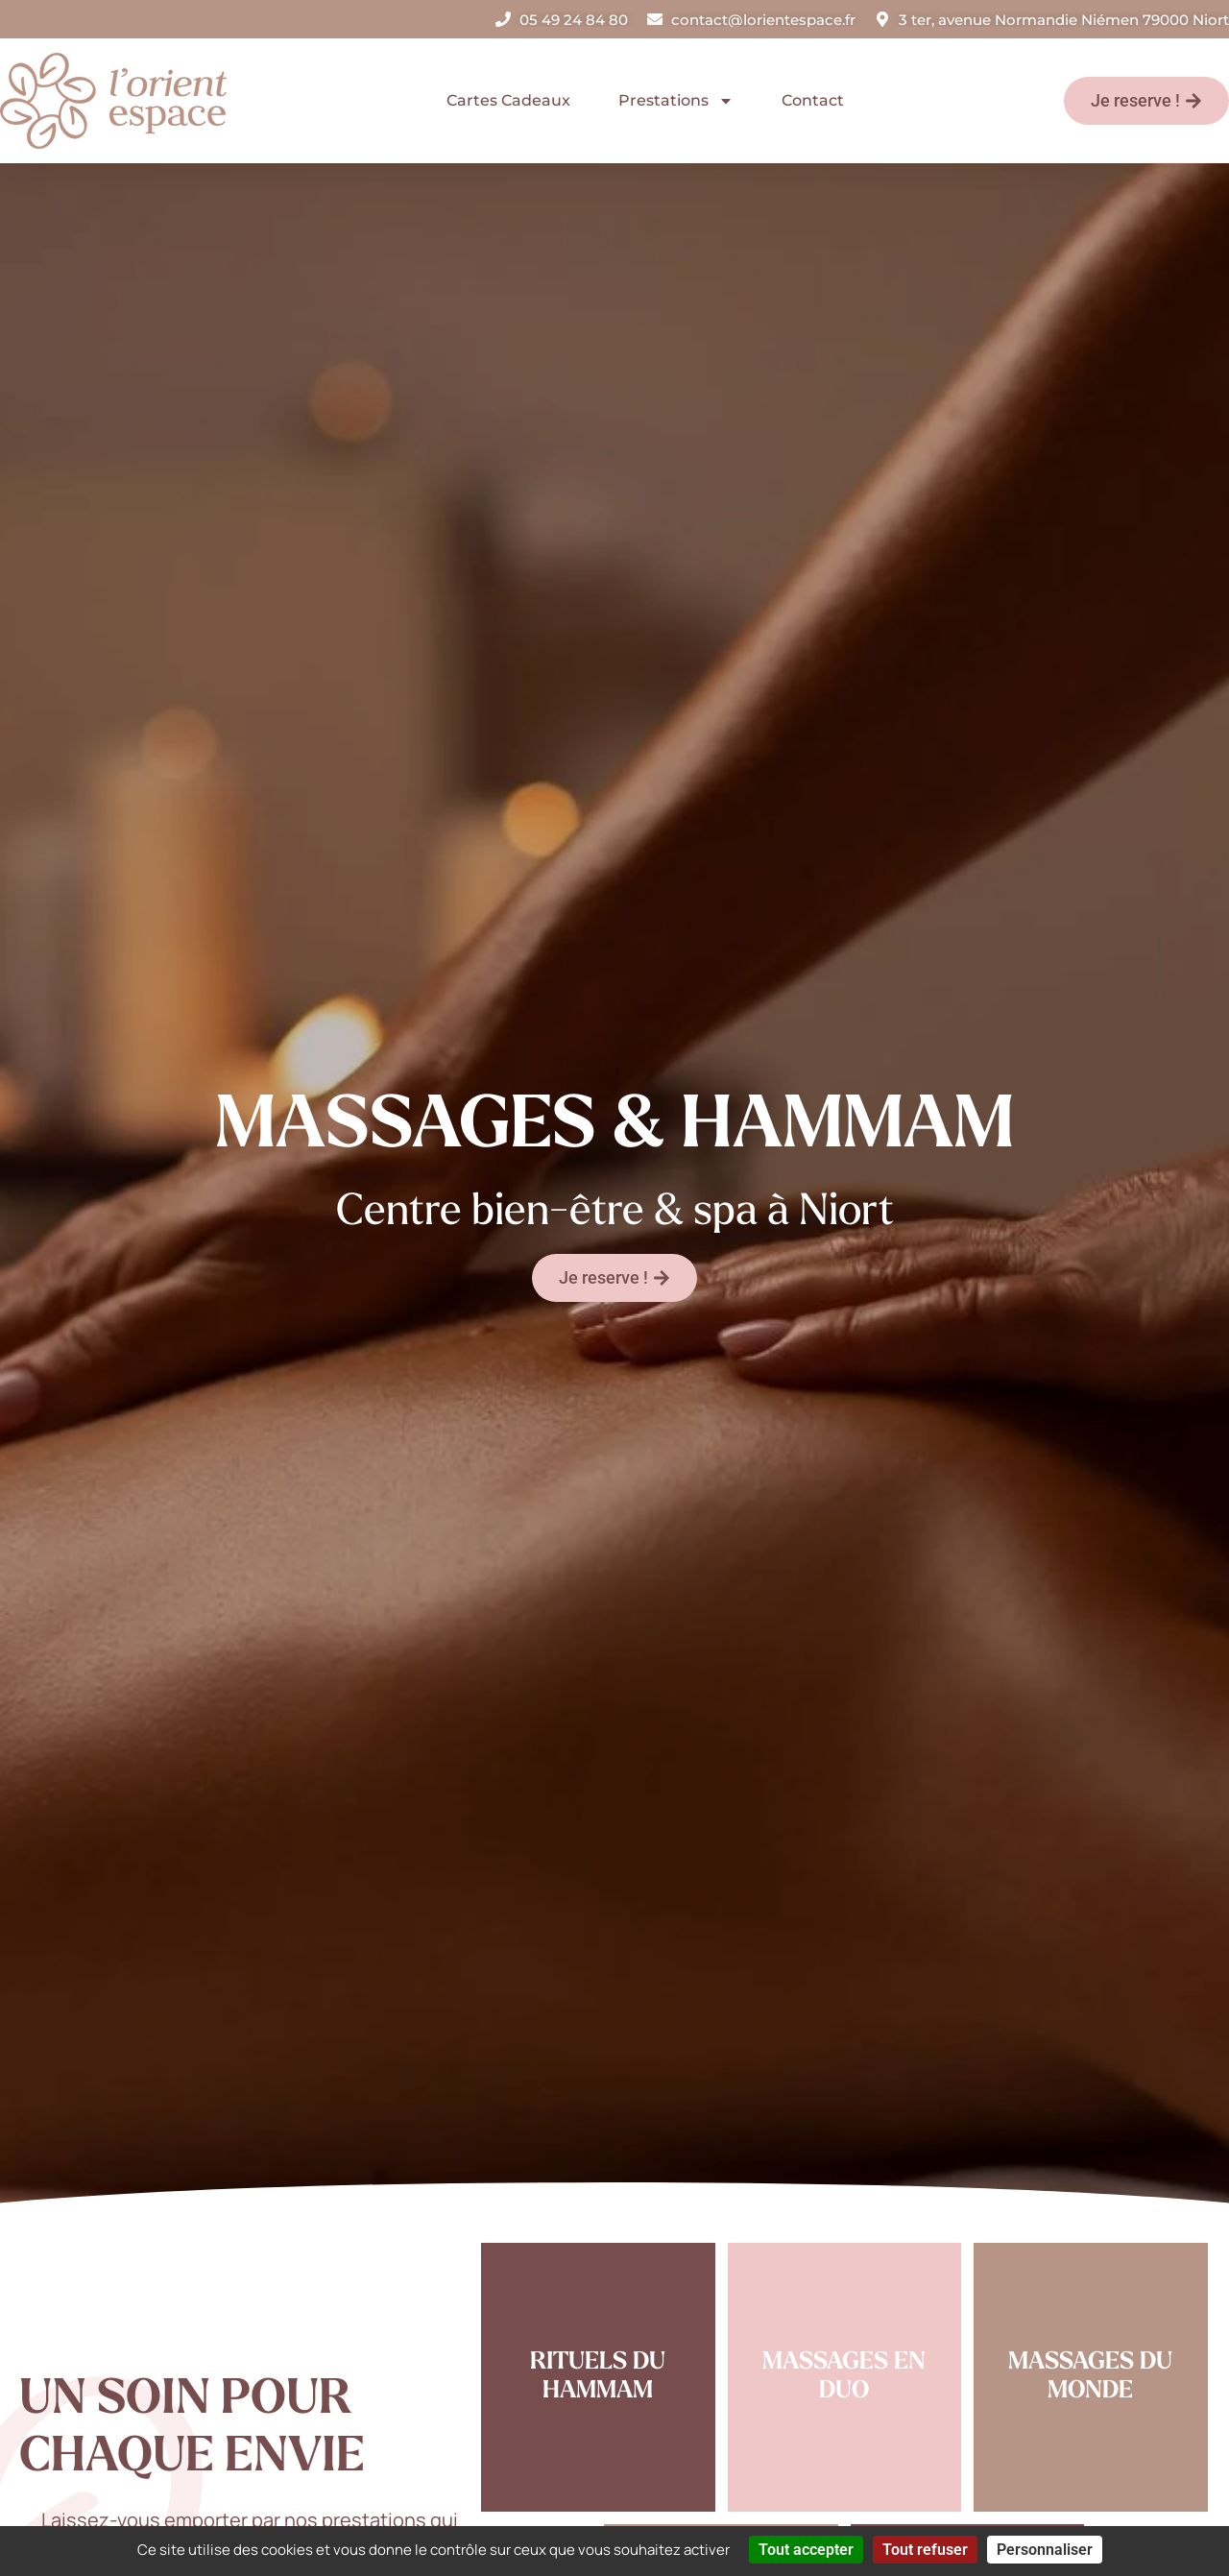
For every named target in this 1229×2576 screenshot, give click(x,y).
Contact (813, 100)
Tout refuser (925, 2549)
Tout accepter (806, 2549)
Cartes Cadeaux (508, 100)
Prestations (676, 101)
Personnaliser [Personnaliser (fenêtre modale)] (1045, 2549)
